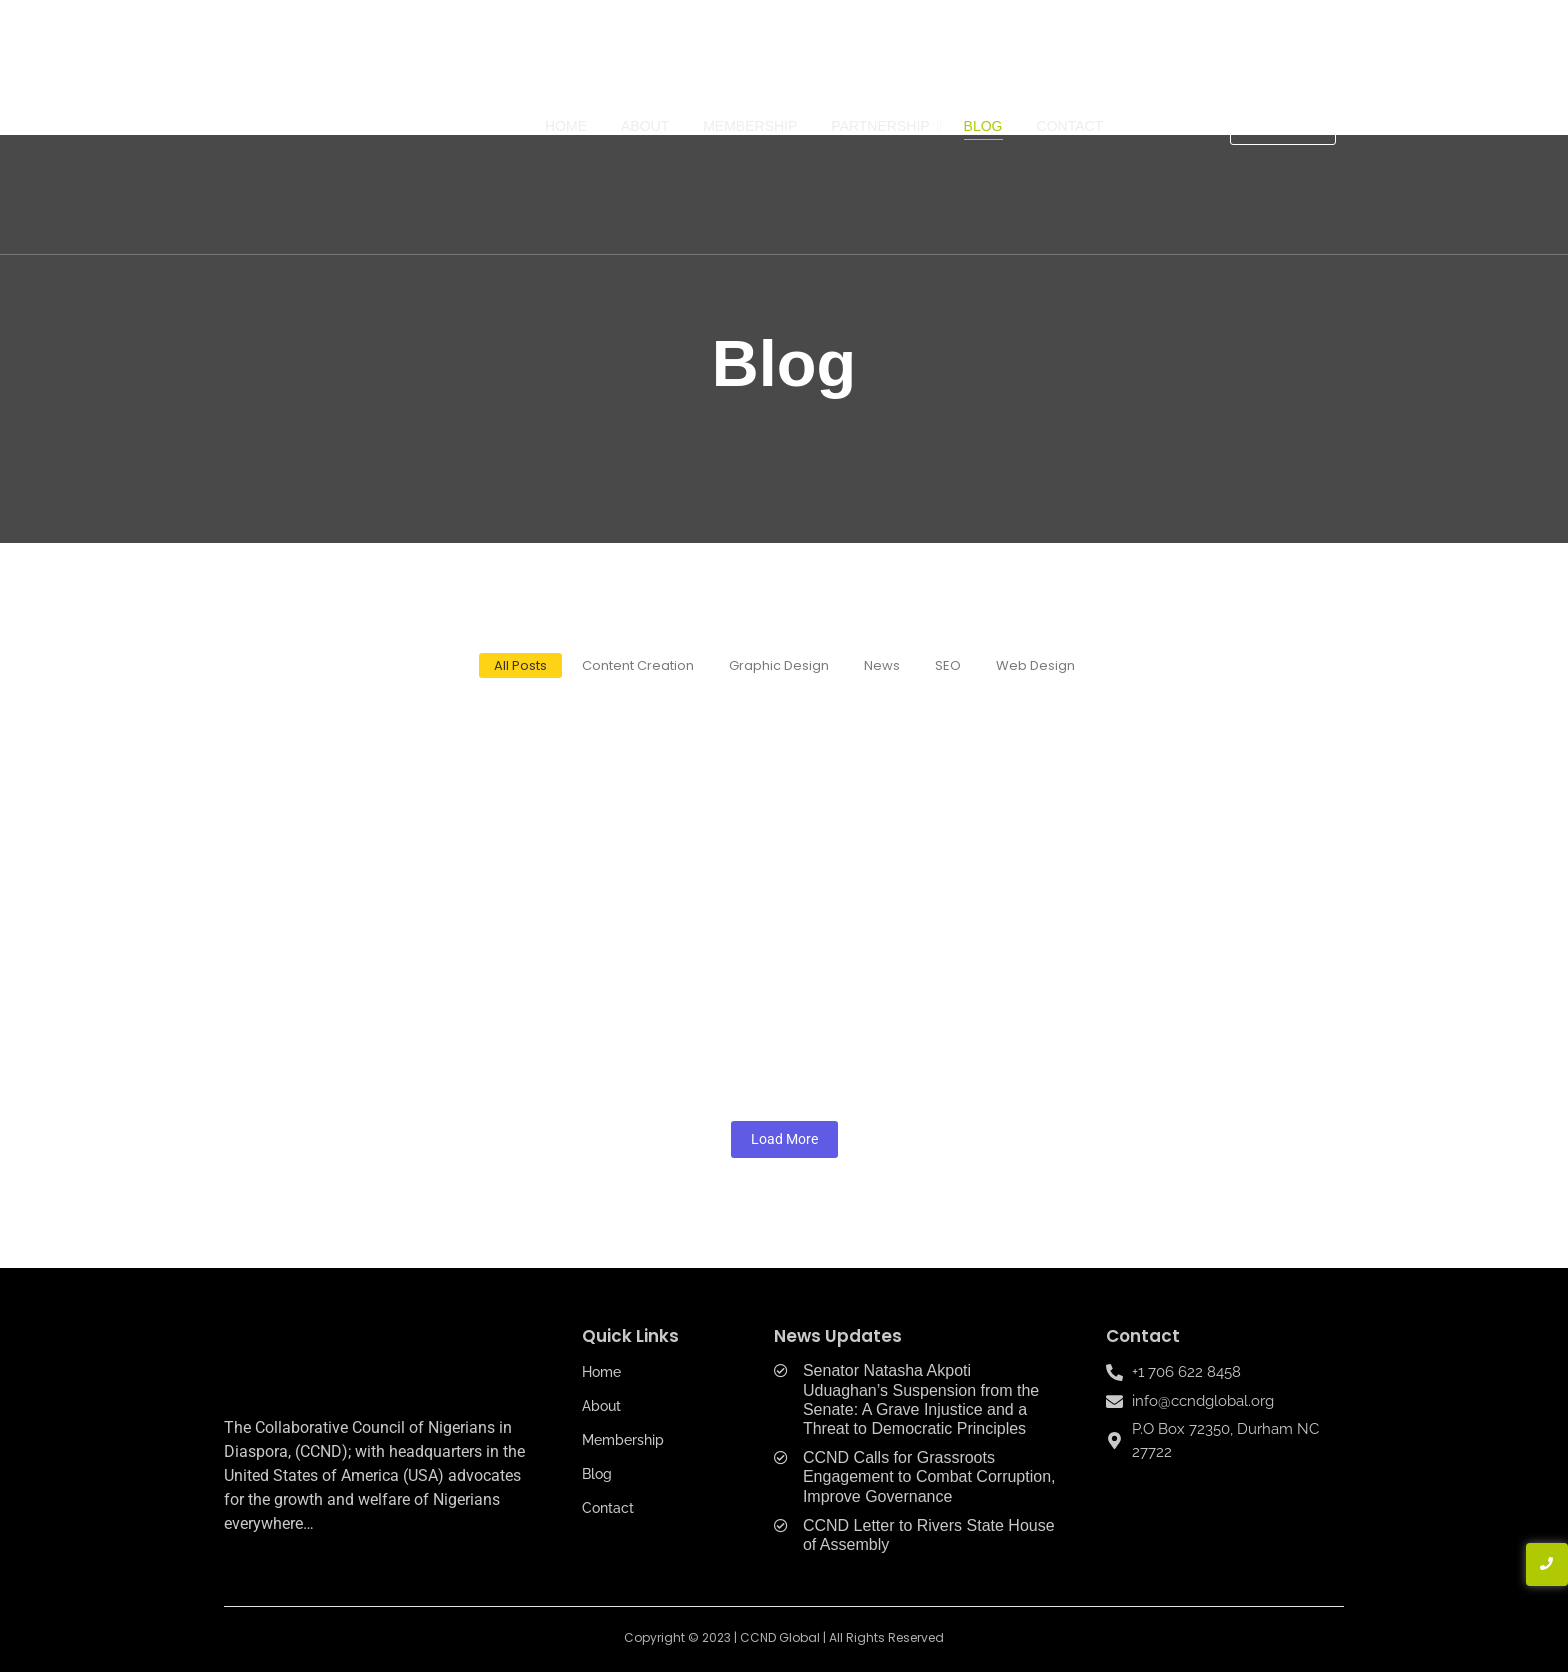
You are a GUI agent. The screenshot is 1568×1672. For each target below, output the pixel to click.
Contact (1070, 126)
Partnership (883, 126)
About (645, 126)
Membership (750, 126)
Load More (784, 1139)
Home (566, 126)
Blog (983, 126)
